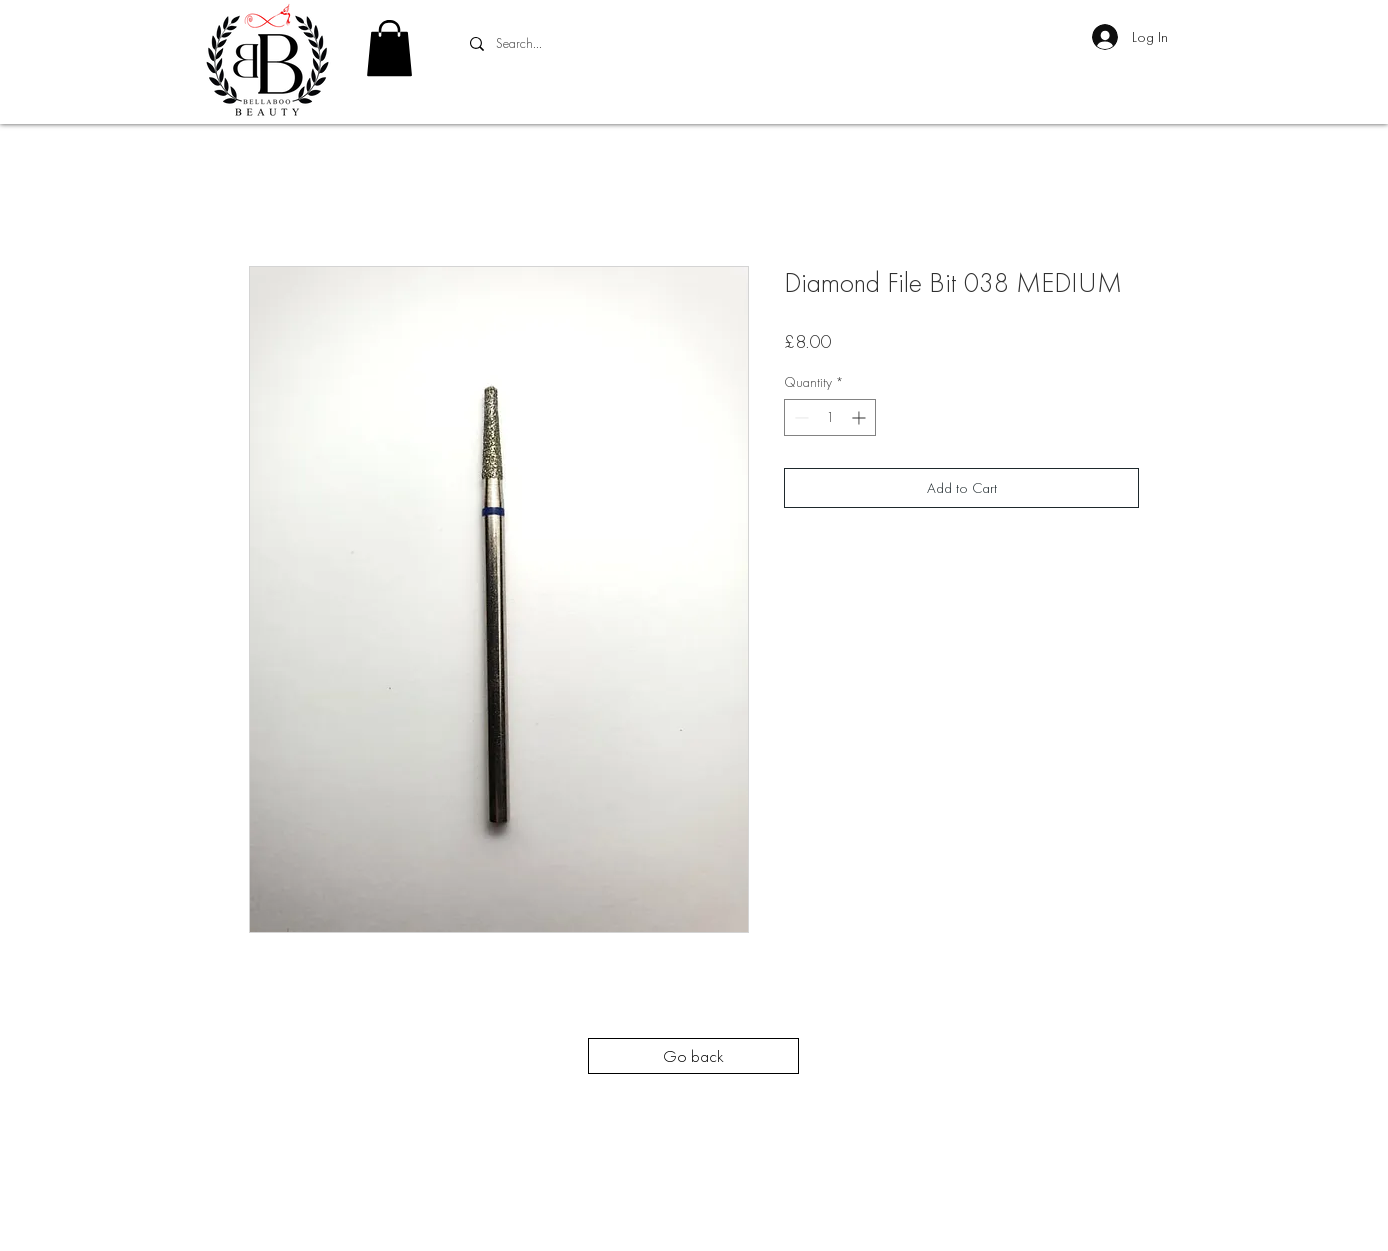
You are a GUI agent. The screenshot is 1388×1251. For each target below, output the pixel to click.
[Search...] (609, 44)
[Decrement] (799, 417)
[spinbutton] (830, 417)
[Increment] (860, 417)
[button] (389, 48)
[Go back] (693, 1056)
